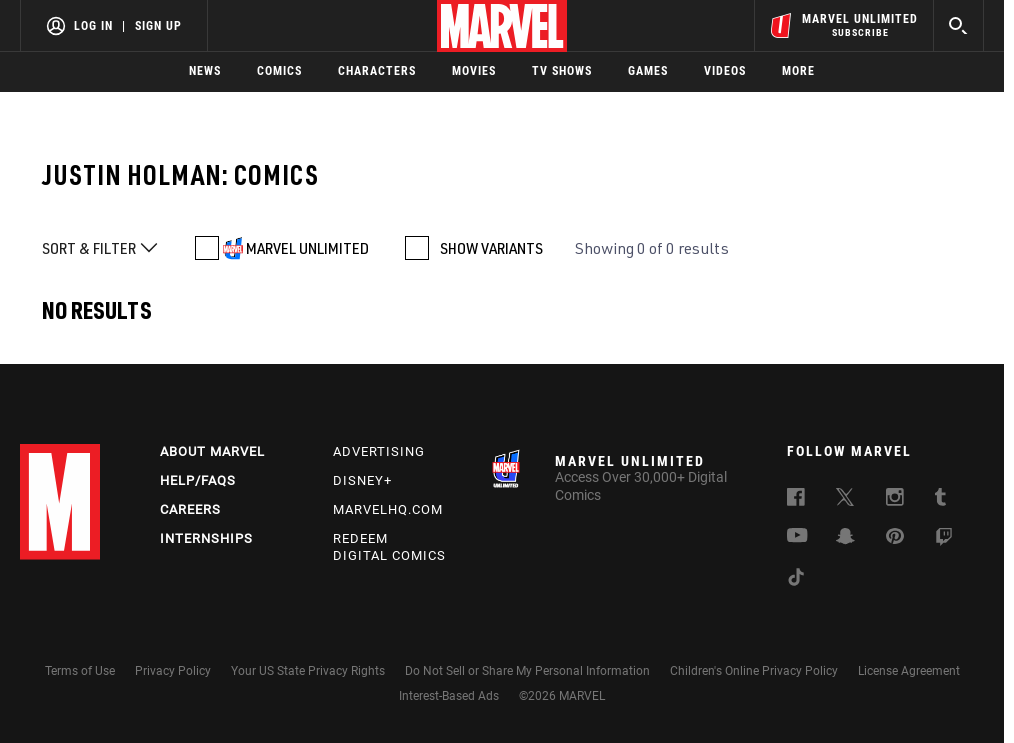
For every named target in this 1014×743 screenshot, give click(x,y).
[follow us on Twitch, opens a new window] (944, 540)
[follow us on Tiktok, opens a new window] (796, 580)
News (205, 71)
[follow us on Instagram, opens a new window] (895, 500)
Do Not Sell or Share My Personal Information (527, 671)
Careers (190, 509)
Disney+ (362, 480)
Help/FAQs (198, 480)
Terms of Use (80, 671)
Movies (474, 71)
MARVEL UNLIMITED (307, 248)
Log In (93, 26)
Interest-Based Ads (449, 696)
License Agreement (909, 671)
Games (648, 71)
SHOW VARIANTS (491, 248)
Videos (725, 71)
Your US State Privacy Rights (308, 671)
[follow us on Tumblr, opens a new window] (940, 500)
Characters (377, 71)
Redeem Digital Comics (389, 547)
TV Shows (562, 71)
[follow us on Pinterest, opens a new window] (895, 538)
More (798, 71)
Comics (279, 71)
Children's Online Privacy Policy (754, 671)
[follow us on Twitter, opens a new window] (845, 500)
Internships (206, 538)
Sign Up (158, 26)
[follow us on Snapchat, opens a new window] (845, 539)
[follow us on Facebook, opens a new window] (796, 500)
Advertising (379, 451)
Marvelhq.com (388, 509)
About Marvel (212, 451)
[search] (958, 25)
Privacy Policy (173, 671)
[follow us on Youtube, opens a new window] (797, 537)
